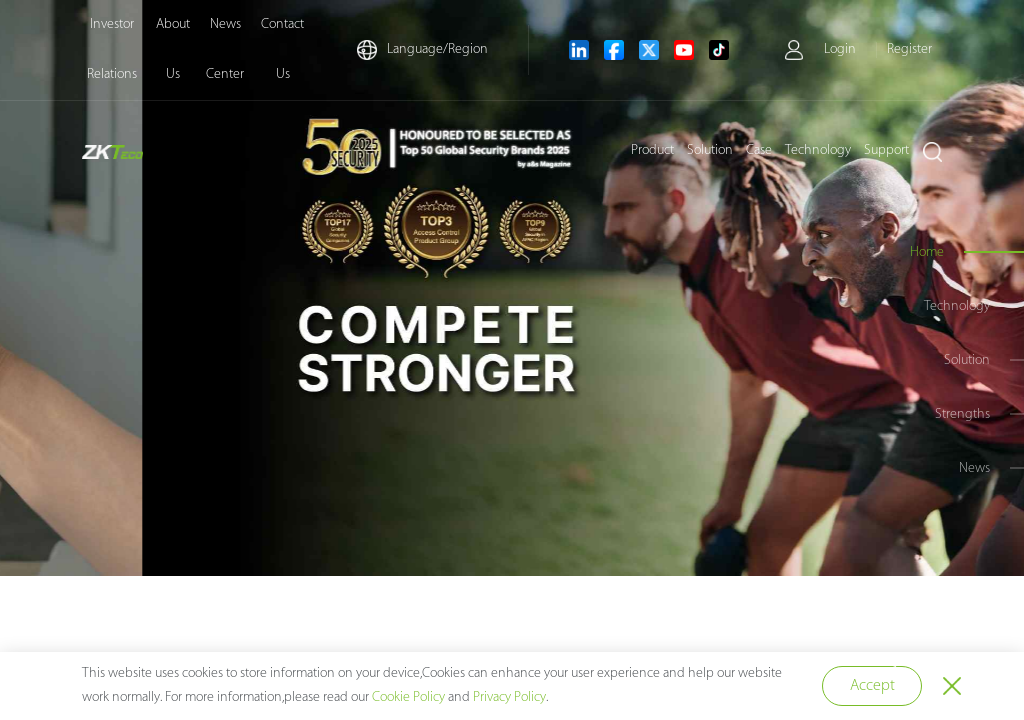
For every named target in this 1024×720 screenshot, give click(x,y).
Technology (818, 150)
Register (909, 49)
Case (759, 150)
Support (886, 150)
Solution (710, 150)
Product (652, 150)
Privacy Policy (509, 697)
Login (840, 49)
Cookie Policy (408, 697)
